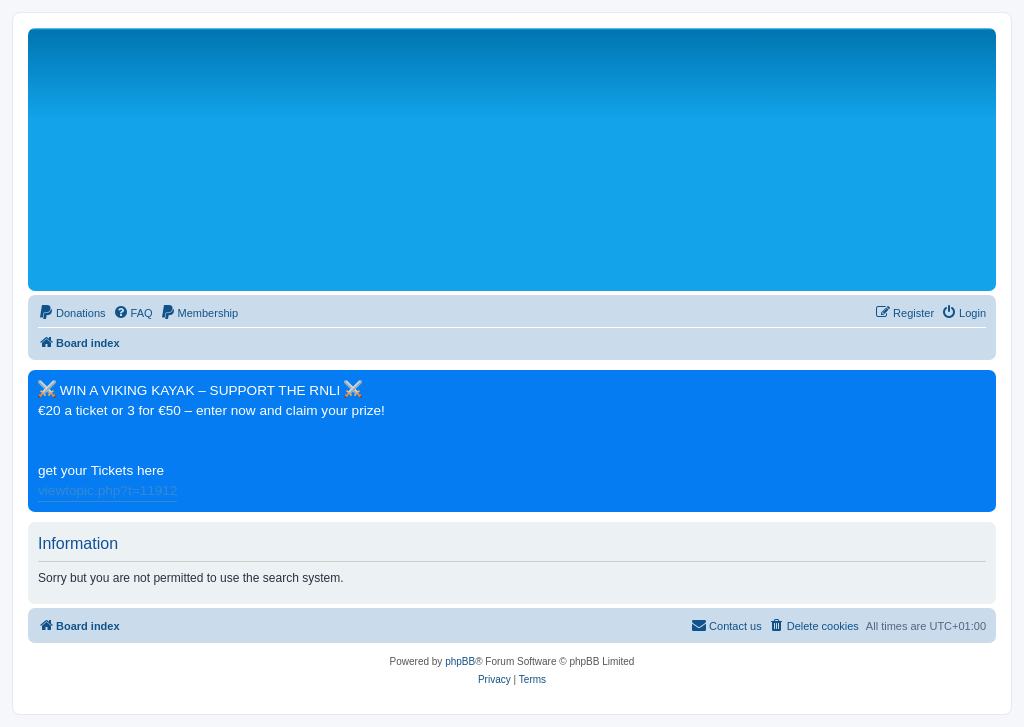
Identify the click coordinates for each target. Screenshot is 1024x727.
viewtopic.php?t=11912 (107, 490)
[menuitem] (72, 313)
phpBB (460, 661)
